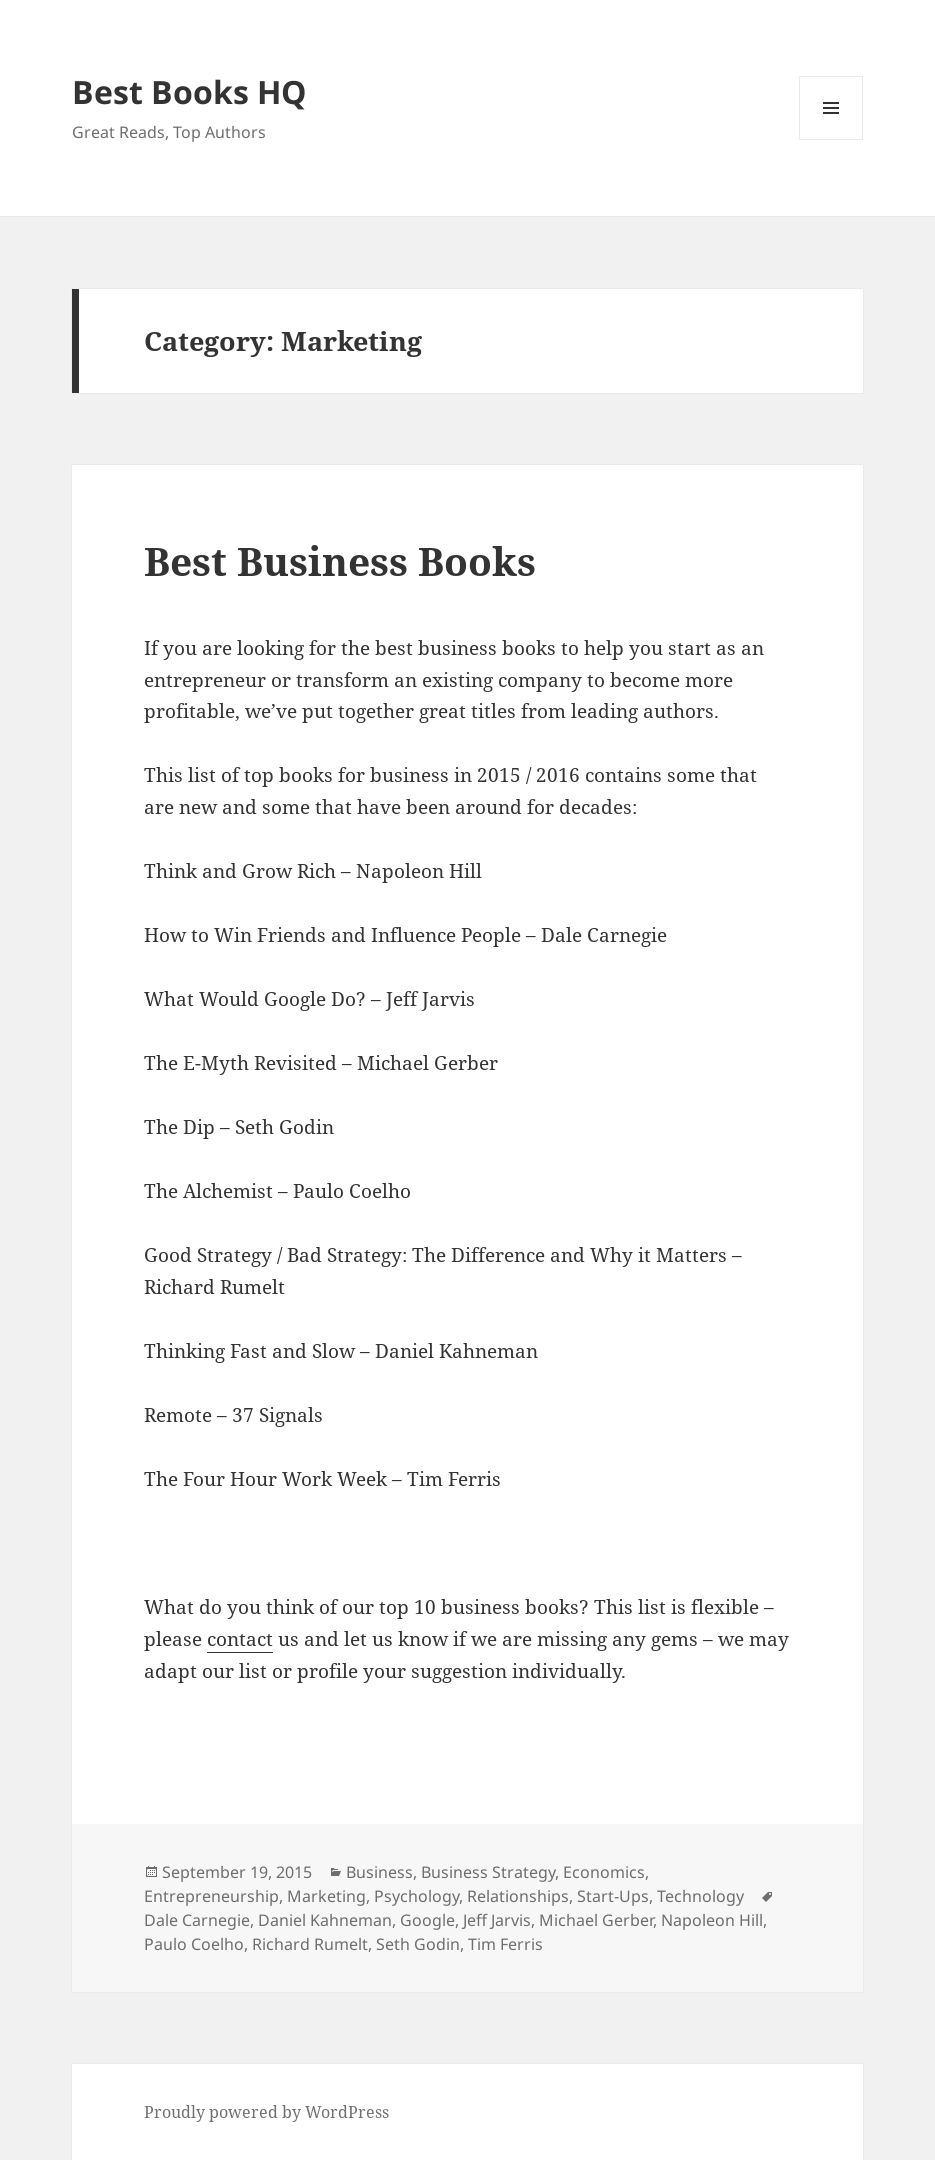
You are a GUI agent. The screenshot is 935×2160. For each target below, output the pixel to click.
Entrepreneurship (211, 1896)
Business (379, 1872)
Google (427, 1920)
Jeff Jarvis (497, 1920)
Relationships (518, 1896)
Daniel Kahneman (325, 1920)
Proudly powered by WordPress (266, 2112)
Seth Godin (418, 1944)
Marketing (326, 1896)
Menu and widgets (831, 139)
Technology (700, 1896)
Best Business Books (340, 560)
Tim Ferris (505, 1944)
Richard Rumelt (310, 1944)
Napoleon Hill (712, 1920)
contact (240, 1639)
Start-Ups (613, 1896)
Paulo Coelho (194, 1944)
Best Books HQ (189, 91)
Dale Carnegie (197, 1920)
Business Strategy (488, 1872)
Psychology (416, 1896)
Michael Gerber (596, 1920)
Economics (604, 1872)
